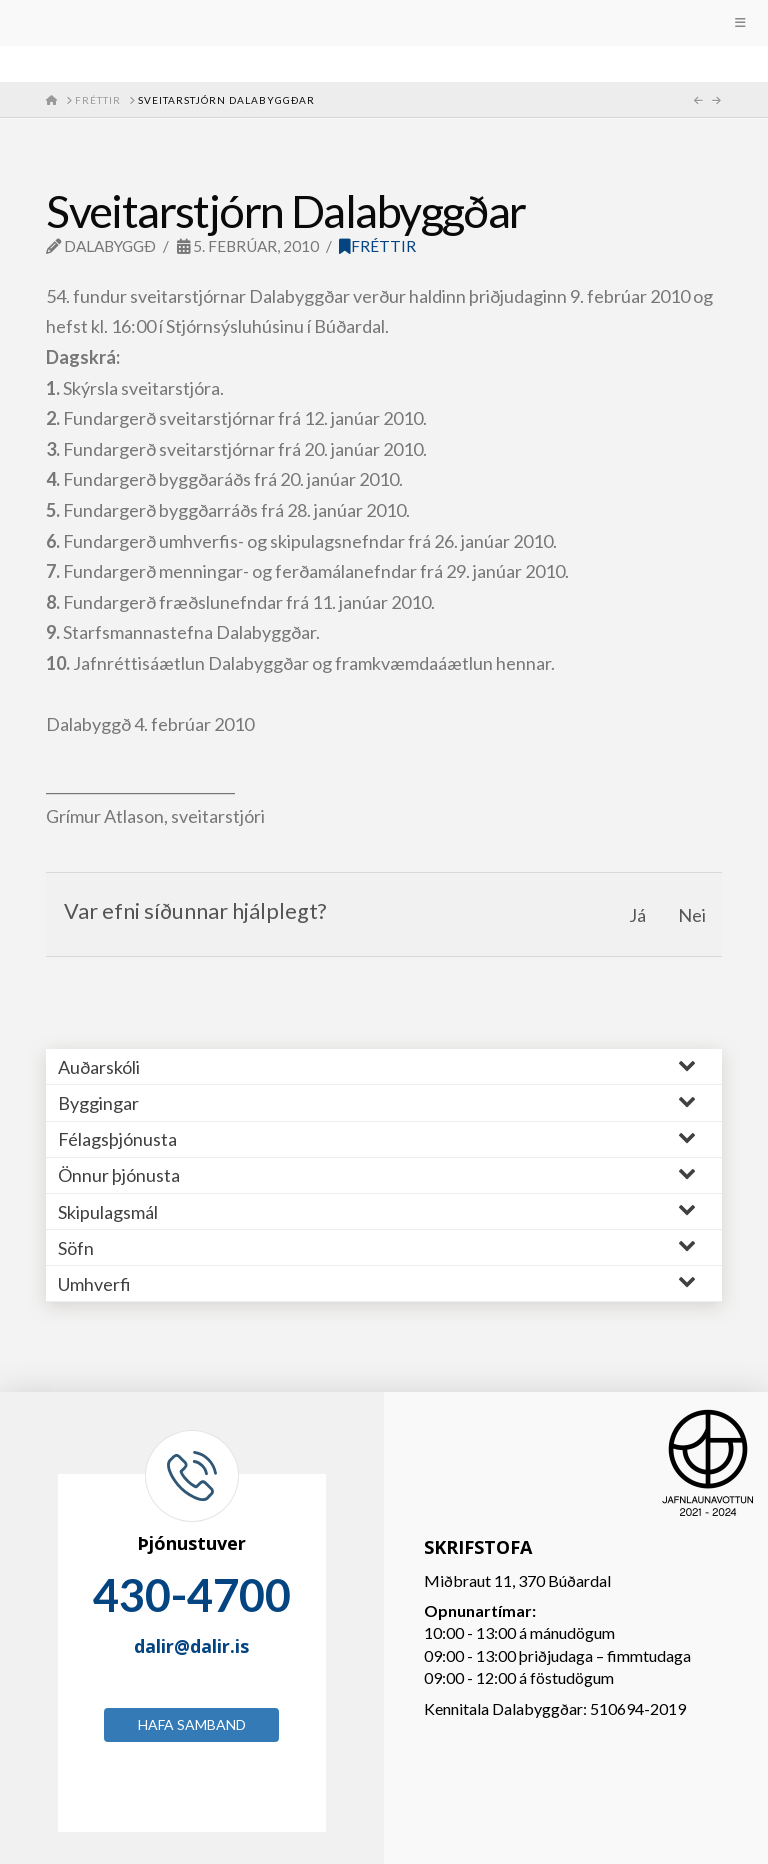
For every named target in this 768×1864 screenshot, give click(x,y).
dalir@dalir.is (191, 1646)
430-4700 (192, 1595)
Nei (692, 915)
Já (637, 915)
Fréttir (377, 246)
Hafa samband (192, 1724)
